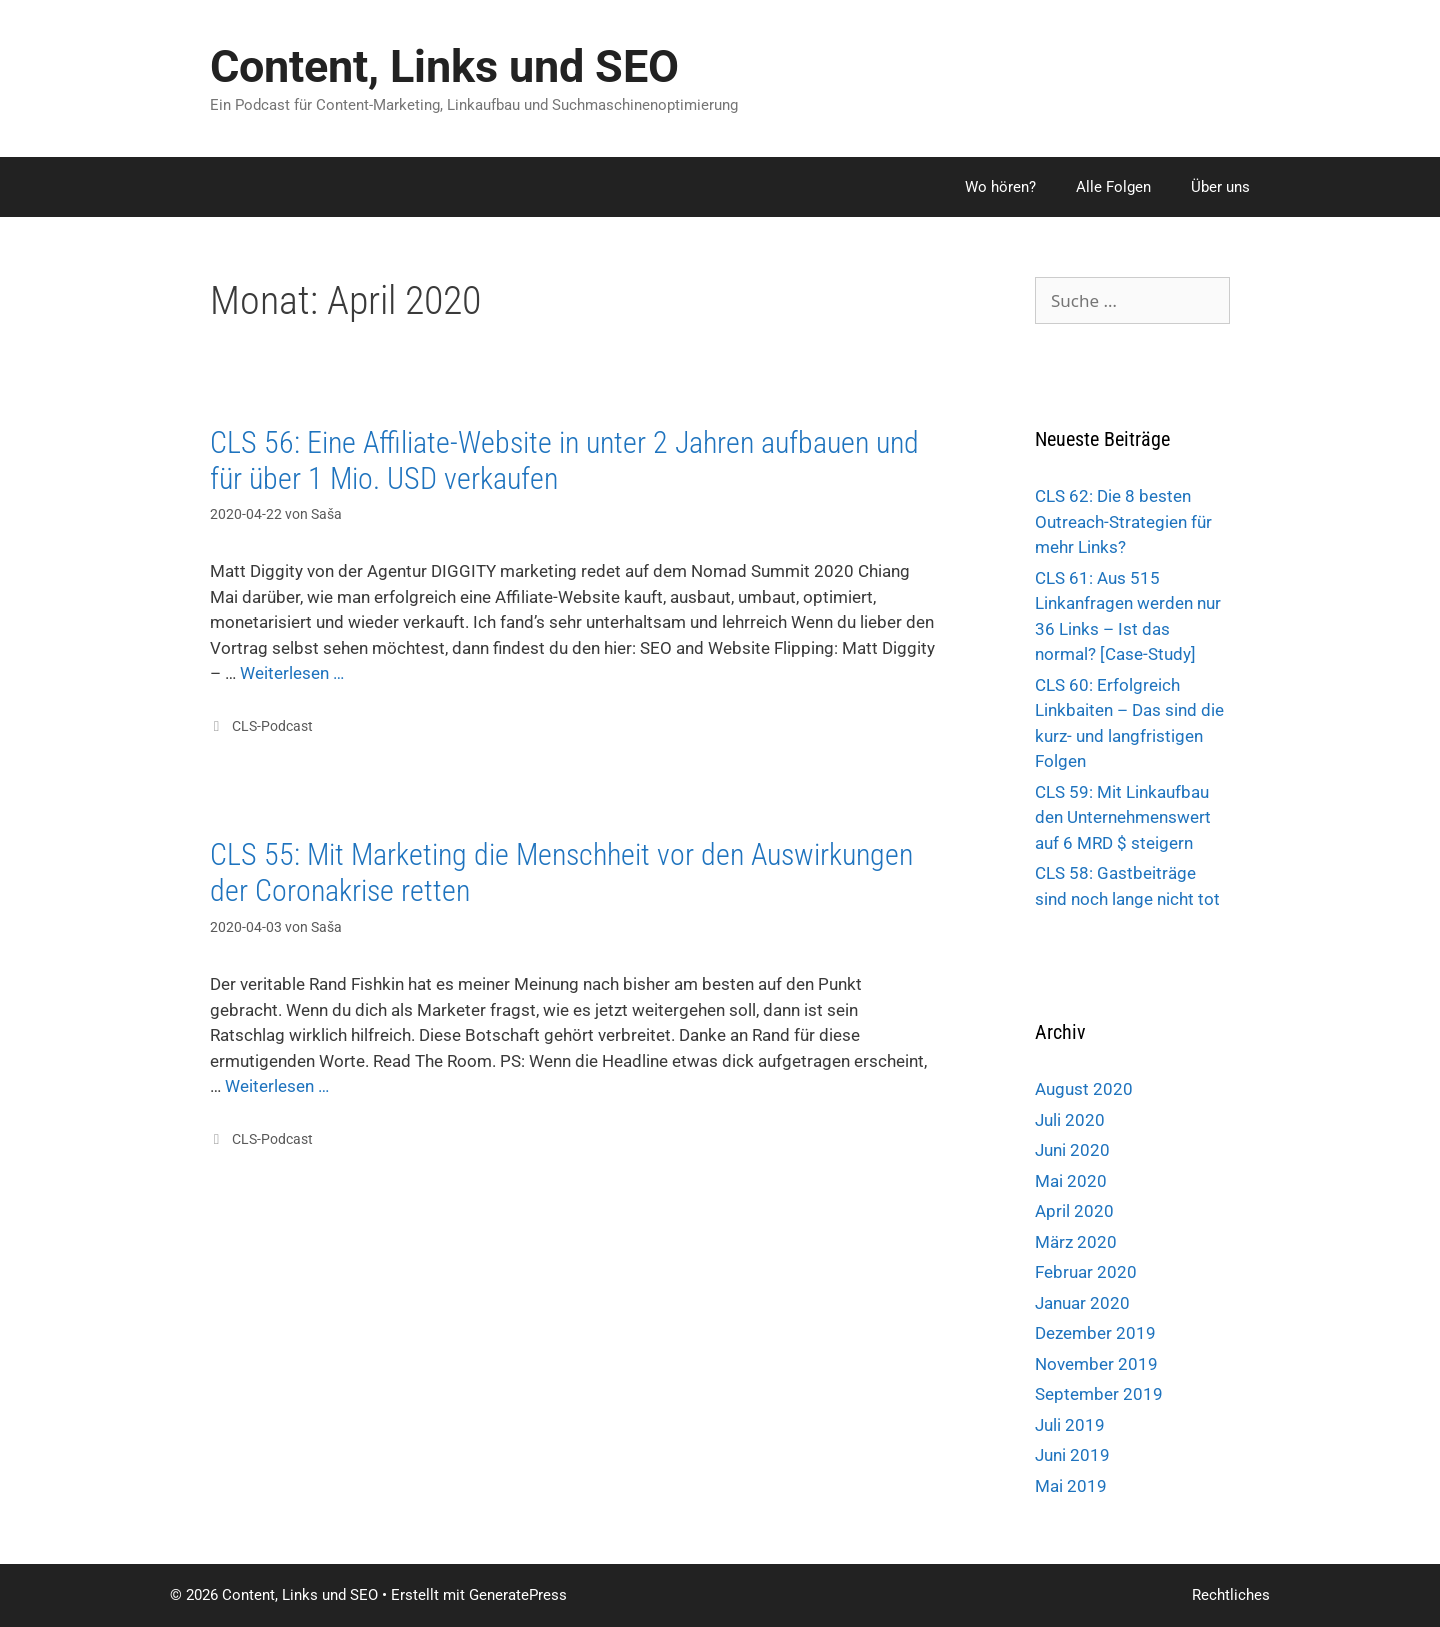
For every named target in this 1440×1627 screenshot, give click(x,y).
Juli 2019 (1070, 1425)
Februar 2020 (1086, 1272)
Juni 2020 (1072, 1150)
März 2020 (1076, 1242)
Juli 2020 (1070, 1120)
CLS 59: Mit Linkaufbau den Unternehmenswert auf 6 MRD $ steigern (1123, 817)
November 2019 (1096, 1364)
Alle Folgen (1113, 187)
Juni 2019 (1072, 1455)
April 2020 (1074, 1211)
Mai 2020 (1071, 1181)
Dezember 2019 (1095, 1333)
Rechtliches (1231, 1595)
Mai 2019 (1071, 1486)
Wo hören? (1000, 187)
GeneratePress (518, 1595)
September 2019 (1099, 1394)
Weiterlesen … (292, 673)
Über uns (1220, 187)
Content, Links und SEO (444, 66)
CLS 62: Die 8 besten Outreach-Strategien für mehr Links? (1123, 521)
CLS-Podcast (272, 726)
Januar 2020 (1082, 1303)
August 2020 (1084, 1089)
